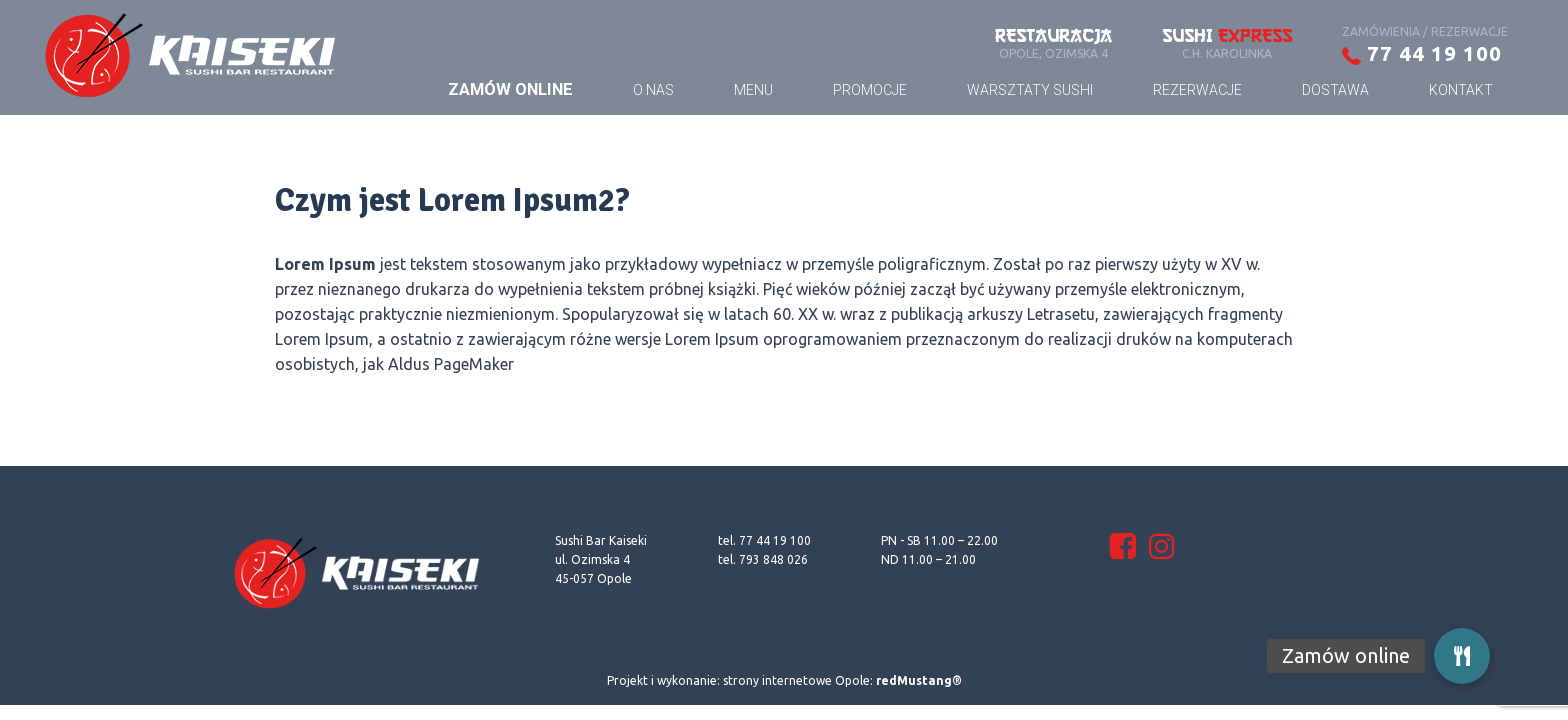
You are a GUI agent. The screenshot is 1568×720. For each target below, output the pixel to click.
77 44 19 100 (1422, 53)
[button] (1462, 656)
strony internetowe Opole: (842, 680)
